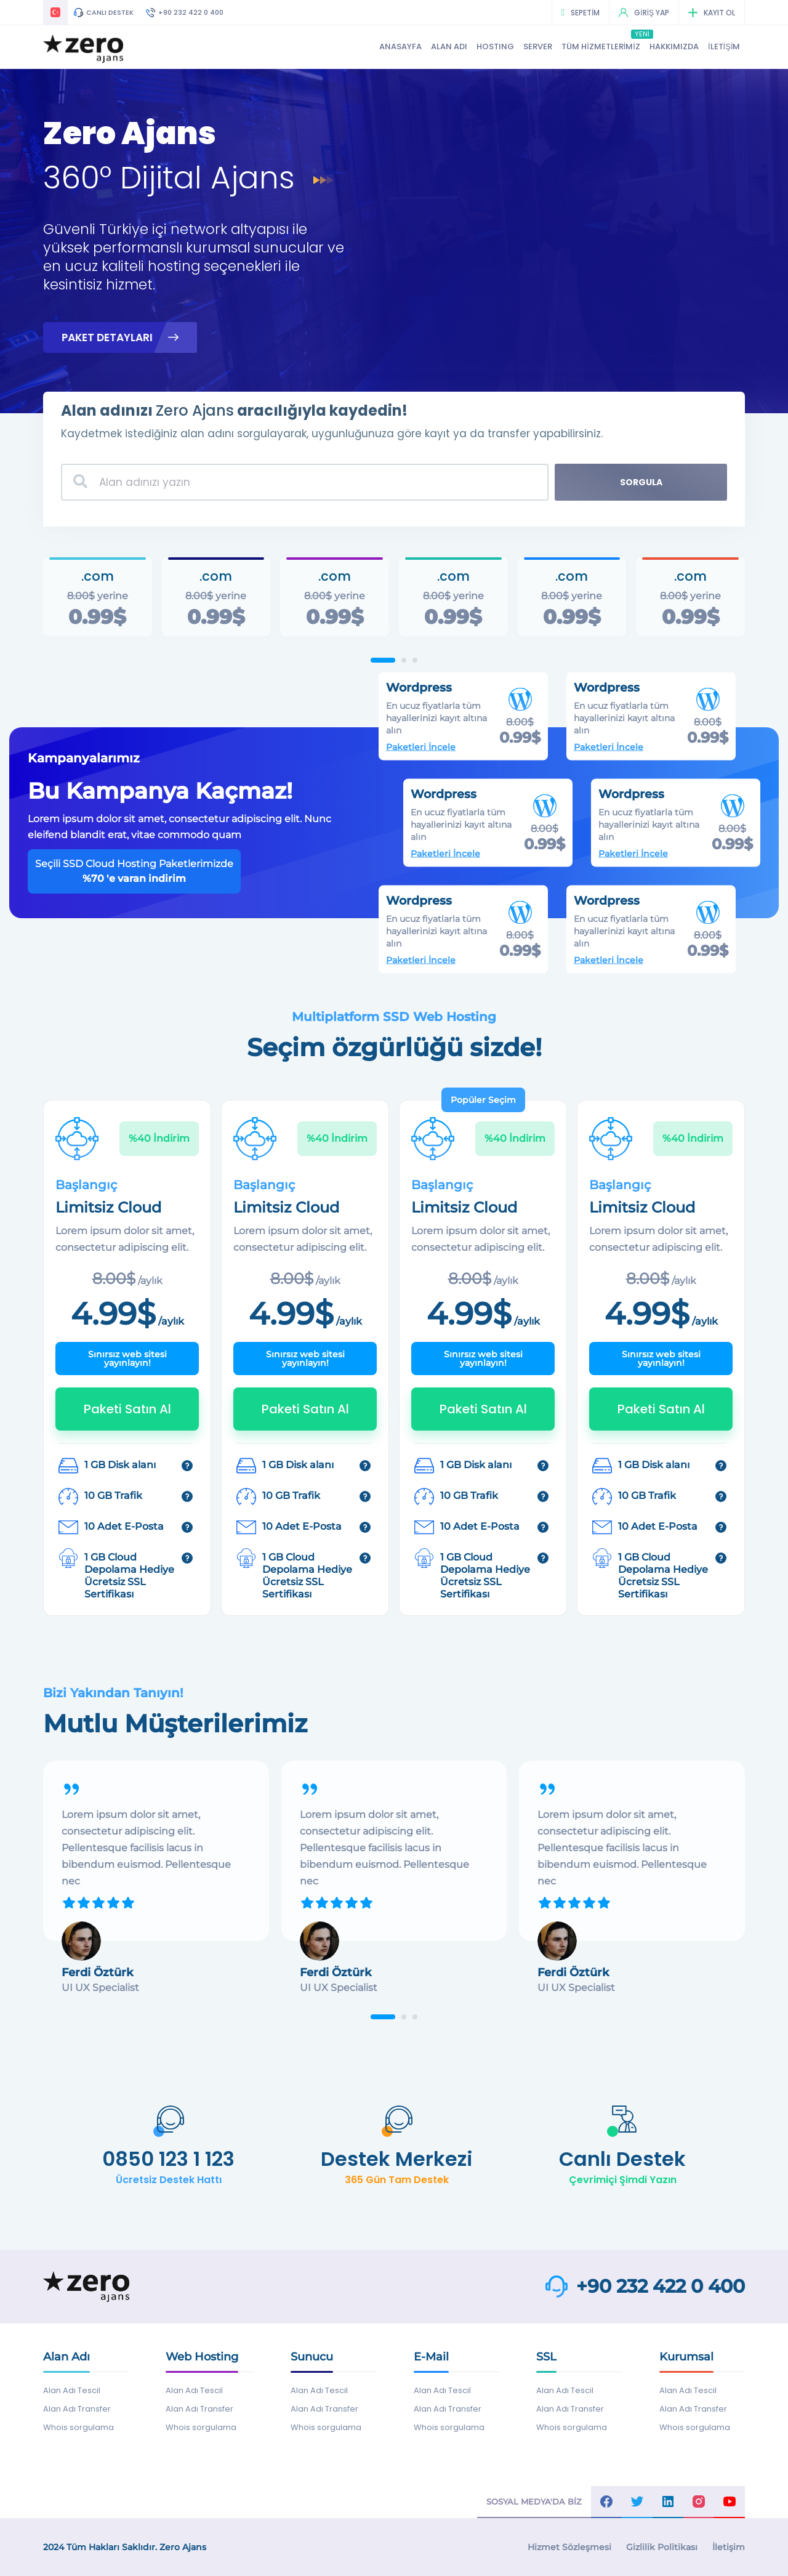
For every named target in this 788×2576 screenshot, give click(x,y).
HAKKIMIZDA (674, 46)
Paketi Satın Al (127, 1409)
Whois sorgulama (78, 2427)
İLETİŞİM (724, 46)
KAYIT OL (711, 12)
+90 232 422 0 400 (184, 12)
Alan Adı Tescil (71, 2390)
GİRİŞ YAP (644, 12)
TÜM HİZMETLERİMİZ (600, 46)
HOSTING (495, 46)
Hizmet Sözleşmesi (569, 2547)
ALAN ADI (449, 46)
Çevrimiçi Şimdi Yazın (623, 2180)
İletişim (728, 2547)
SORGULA (641, 482)
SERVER (537, 46)
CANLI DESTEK (104, 12)
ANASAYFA (400, 46)
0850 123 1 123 (168, 2159)
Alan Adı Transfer (77, 2409)
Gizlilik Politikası (662, 2547)
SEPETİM (580, 12)
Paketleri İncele (449, 726)
